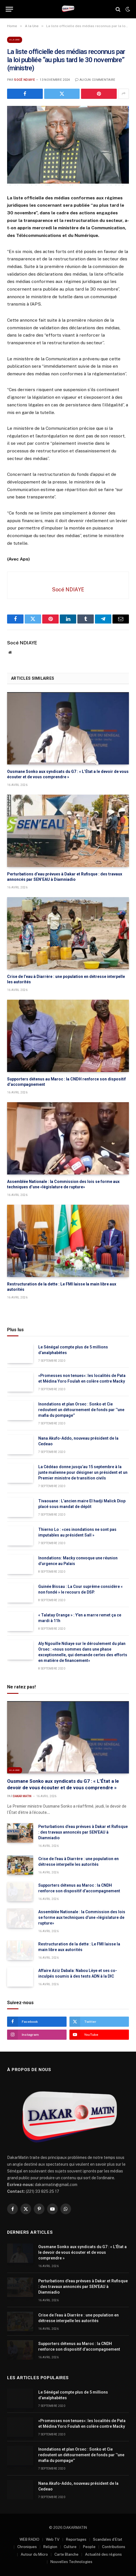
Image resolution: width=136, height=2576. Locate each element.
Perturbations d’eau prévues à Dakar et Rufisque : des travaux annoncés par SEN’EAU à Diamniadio (83, 1832)
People (89, 2547)
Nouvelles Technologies (71, 2562)
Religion (50, 2547)
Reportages (76, 2539)
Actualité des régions (103, 2554)
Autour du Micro (34, 2554)
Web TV (53, 2539)
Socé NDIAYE (24, 80)
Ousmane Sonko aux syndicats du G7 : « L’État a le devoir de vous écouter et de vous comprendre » (82, 2252)
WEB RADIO (29, 2539)
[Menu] (9, 9)
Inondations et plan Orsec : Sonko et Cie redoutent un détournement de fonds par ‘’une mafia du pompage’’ (81, 1410)
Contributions (113, 2547)
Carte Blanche (66, 2554)
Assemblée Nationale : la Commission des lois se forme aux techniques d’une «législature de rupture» (81, 1917)
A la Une (14, 39)
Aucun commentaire (95, 80)
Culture (70, 2547)
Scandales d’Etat (107, 2539)
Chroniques (27, 2547)
